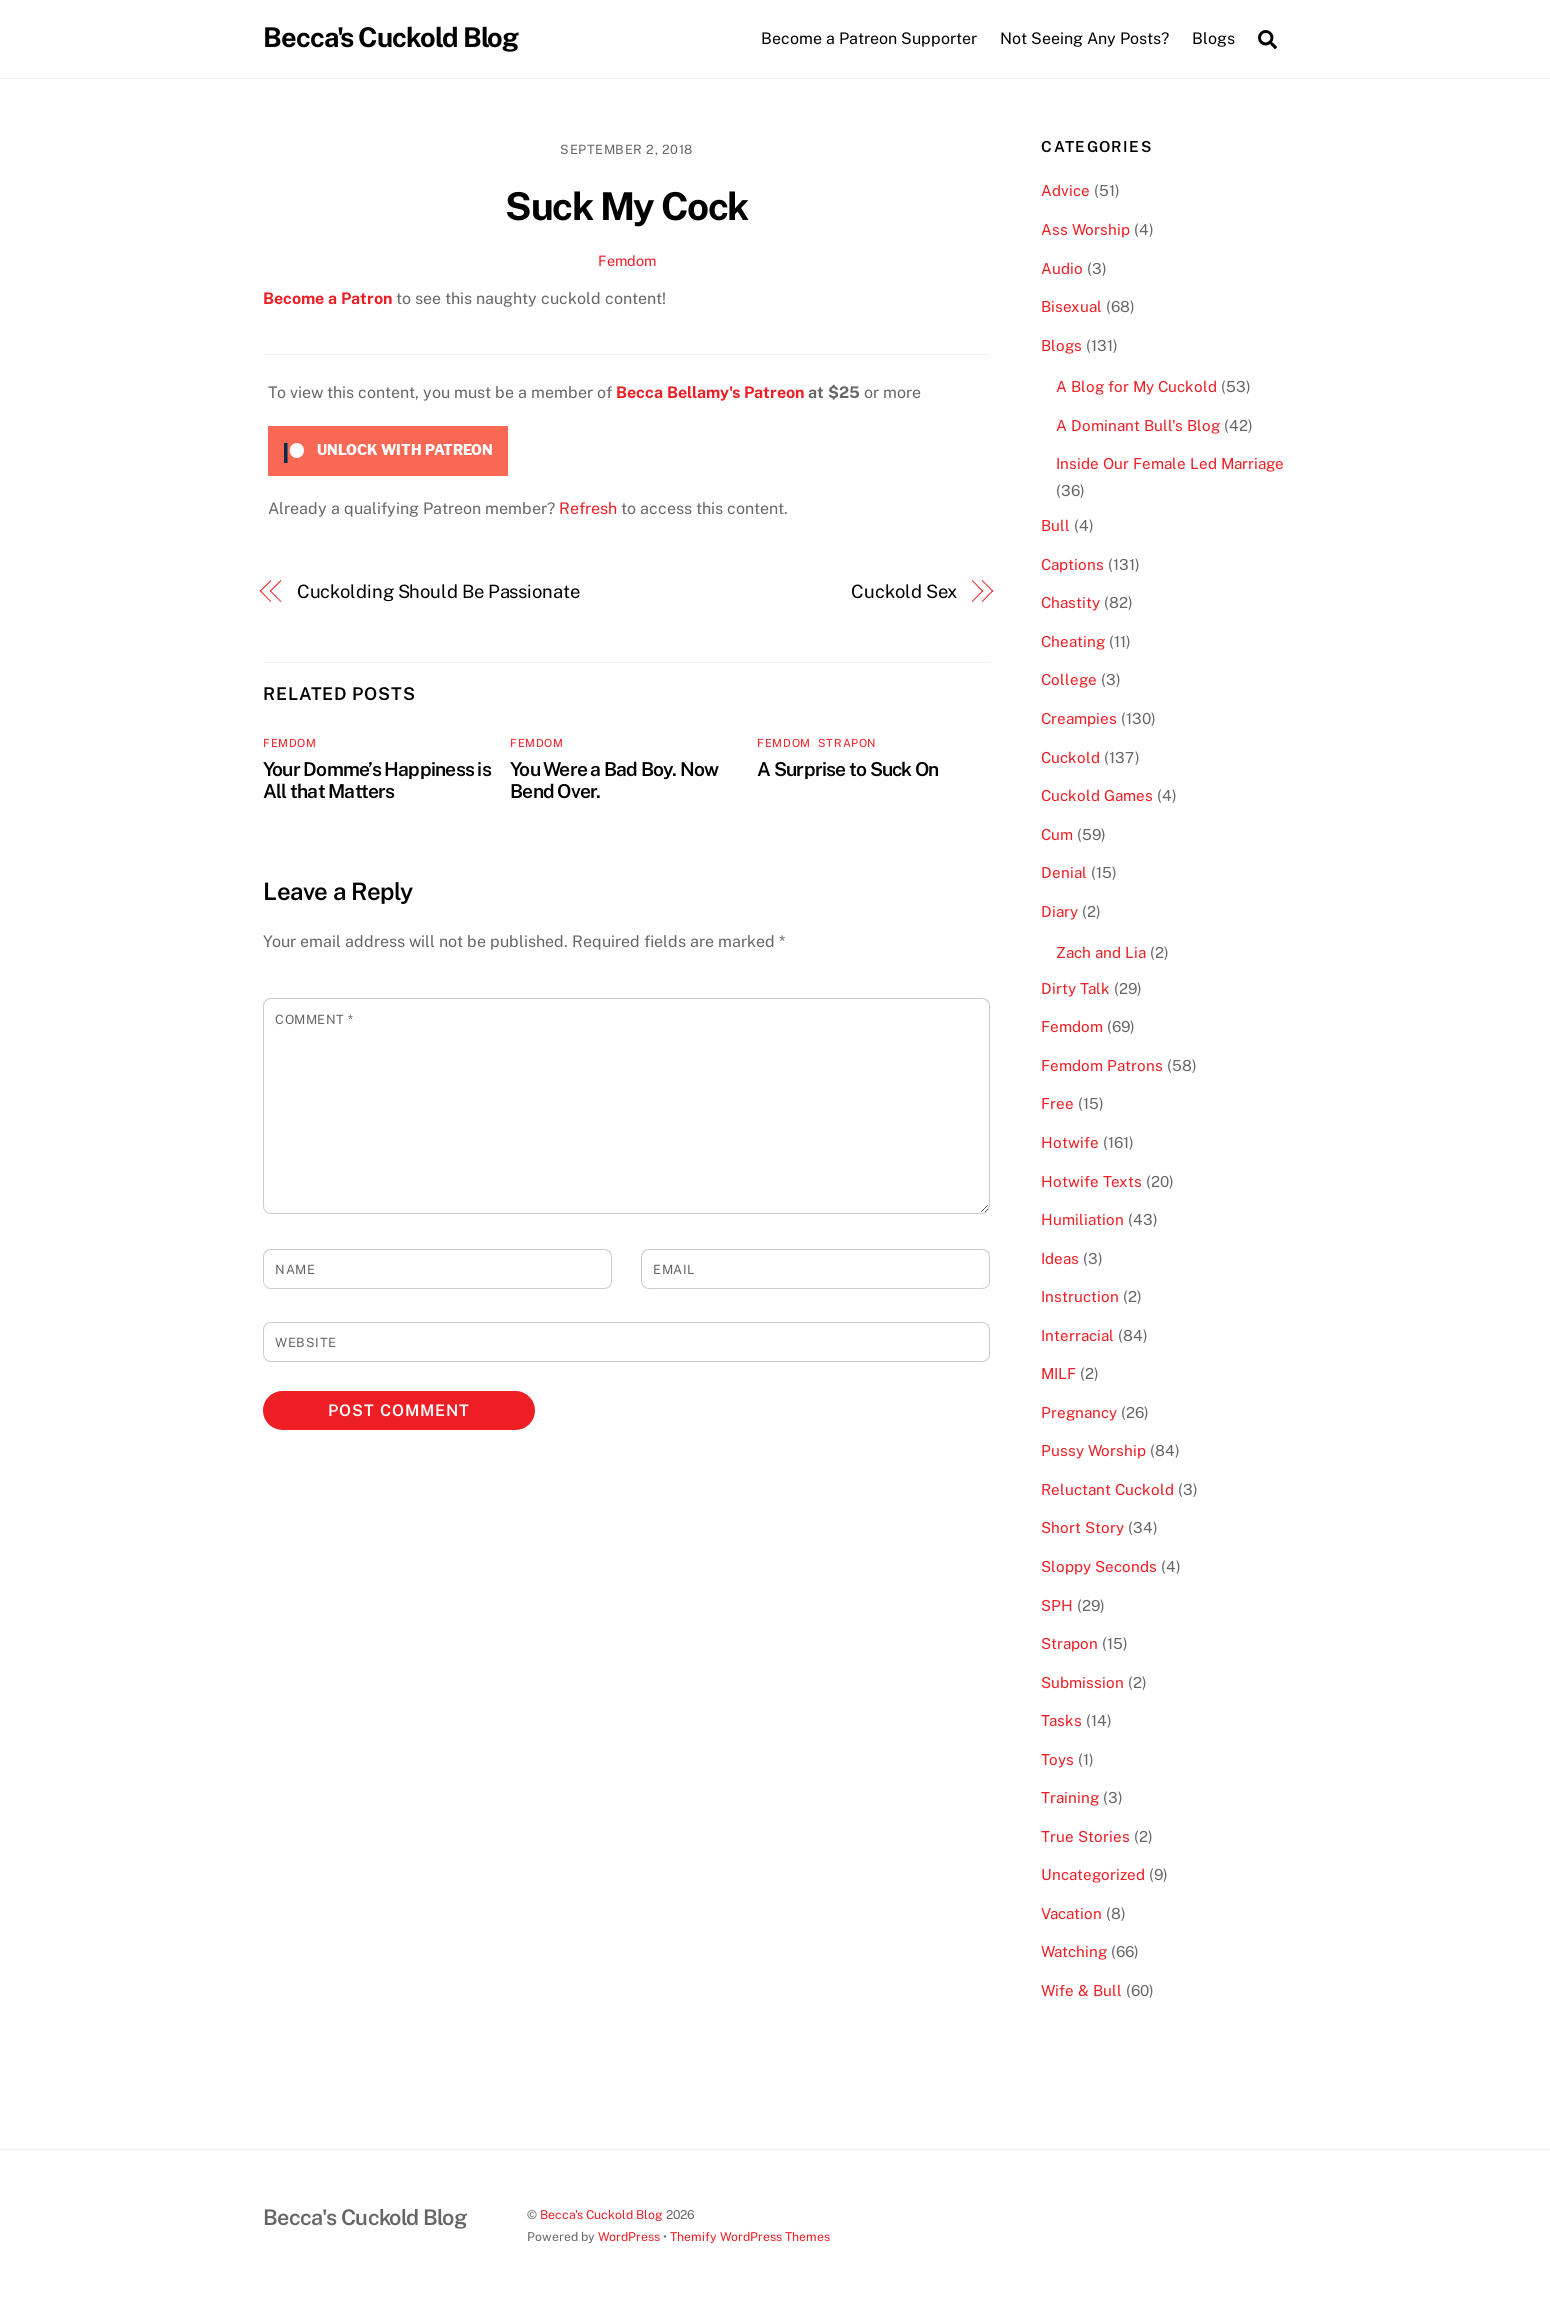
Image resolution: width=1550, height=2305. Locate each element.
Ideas (1060, 1258)
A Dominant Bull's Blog (1138, 425)
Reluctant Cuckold (1107, 1489)
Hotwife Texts (1091, 1181)
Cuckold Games (1097, 795)
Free (1057, 1103)
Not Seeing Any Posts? (1084, 38)
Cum (1057, 834)
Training (1070, 1797)
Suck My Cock (626, 206)
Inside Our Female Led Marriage (1170, 463)
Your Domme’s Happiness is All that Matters (377, 780)
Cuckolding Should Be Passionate (438, 591)
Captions (1072, 564)
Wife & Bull (1081, 1990)
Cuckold (1070, 757)
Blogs (1061, 345)
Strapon (847, 743)
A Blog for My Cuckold (1136, 386)
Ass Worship (1085, 229)
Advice (1065, 190)
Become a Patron (327, 298)
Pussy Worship (1093, 1450)
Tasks (1061, 1720)
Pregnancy (1079, 1412)
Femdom (627, 260)
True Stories (1085, 1836)
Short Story (1082, 1527)
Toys (1057, 1759)
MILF (1058, 1373)
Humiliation (1082, 1219)
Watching (1074, 1951)
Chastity (1070, 602)
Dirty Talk (1075, 988)
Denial (1064, 872)
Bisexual (1071, 306)
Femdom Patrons (1102, 1065)
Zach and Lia (1101, 952)
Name (295, 1269)
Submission (1082, 1682)
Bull (1055, 525)
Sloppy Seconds (1099, 1566)
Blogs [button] (1213, 38)
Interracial (1077, 1335)
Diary (1059, 911)
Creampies (1079, 718)
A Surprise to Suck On (847, 769)
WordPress (629, 2236)
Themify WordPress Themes (750, 2236)
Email (674, 1269)
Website (306, 1342)
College (1069, 679)
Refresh (588, 508)
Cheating (1073, 641)
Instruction (1080, 1296)
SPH (1057, 1605)
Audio (1062, 268)
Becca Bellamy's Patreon (710, 392)
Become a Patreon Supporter (869, 38)
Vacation (1071, 1913)
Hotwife (1070, 1142)
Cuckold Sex (903, 591)
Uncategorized (1093, 1874)
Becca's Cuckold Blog (601, 2214)
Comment (314, 1019)
